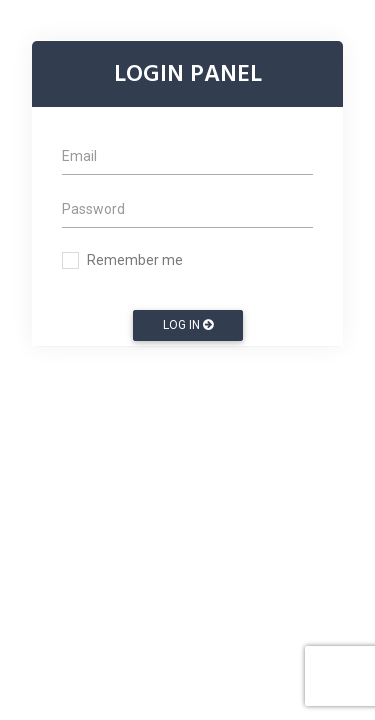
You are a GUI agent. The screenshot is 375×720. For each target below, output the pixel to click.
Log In (188, 325)
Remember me (135, 260)
